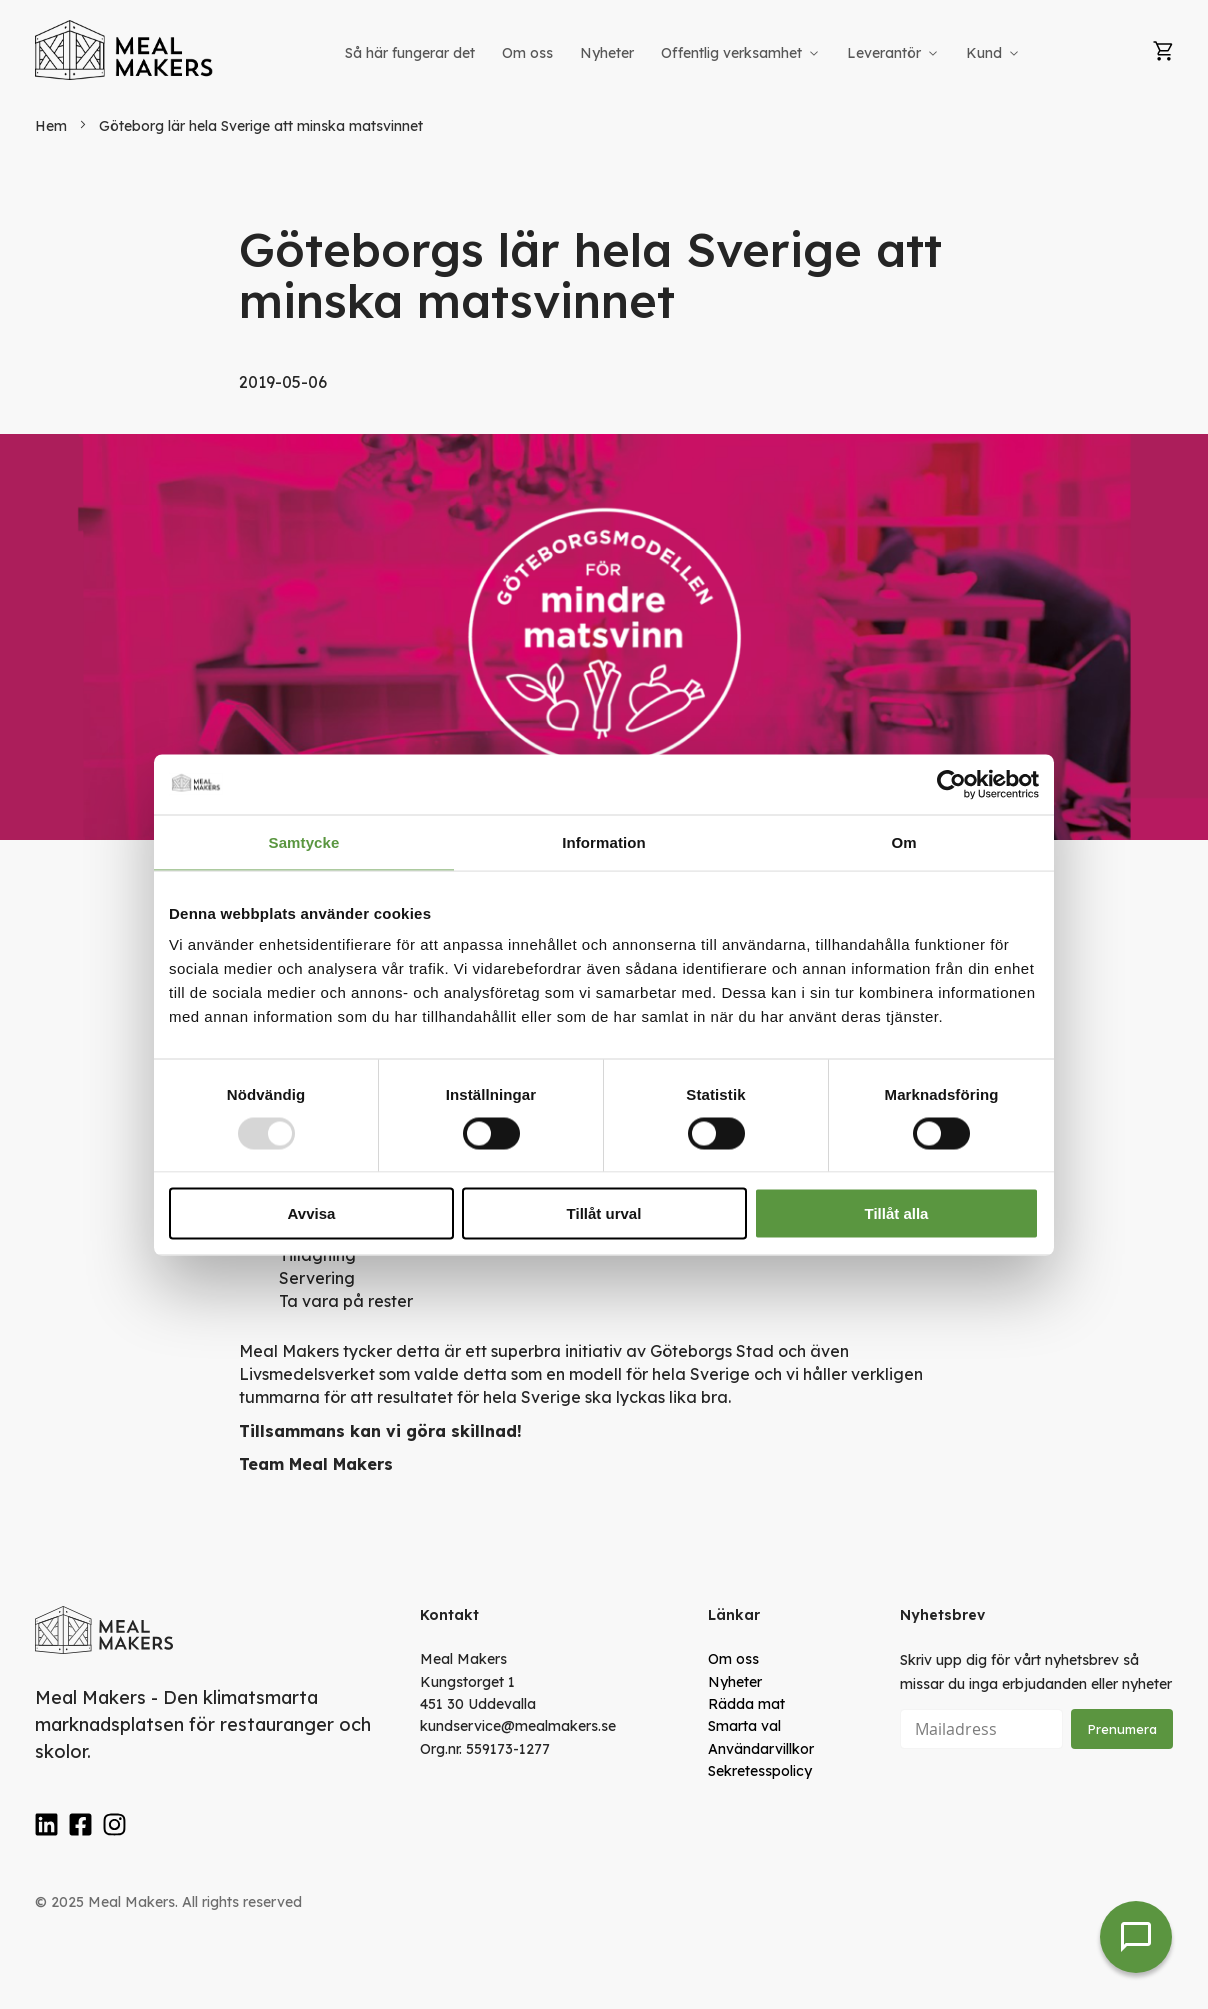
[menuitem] (410, 53)
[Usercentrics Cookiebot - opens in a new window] (951, 784)
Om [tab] (903, 841)
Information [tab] (604, 841)
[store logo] (125, 50)
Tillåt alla (897, 1213)
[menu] (684, 53)
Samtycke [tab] (304, 841)
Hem (53, 126)
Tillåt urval (604, 1213)
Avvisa (312, 1213)
